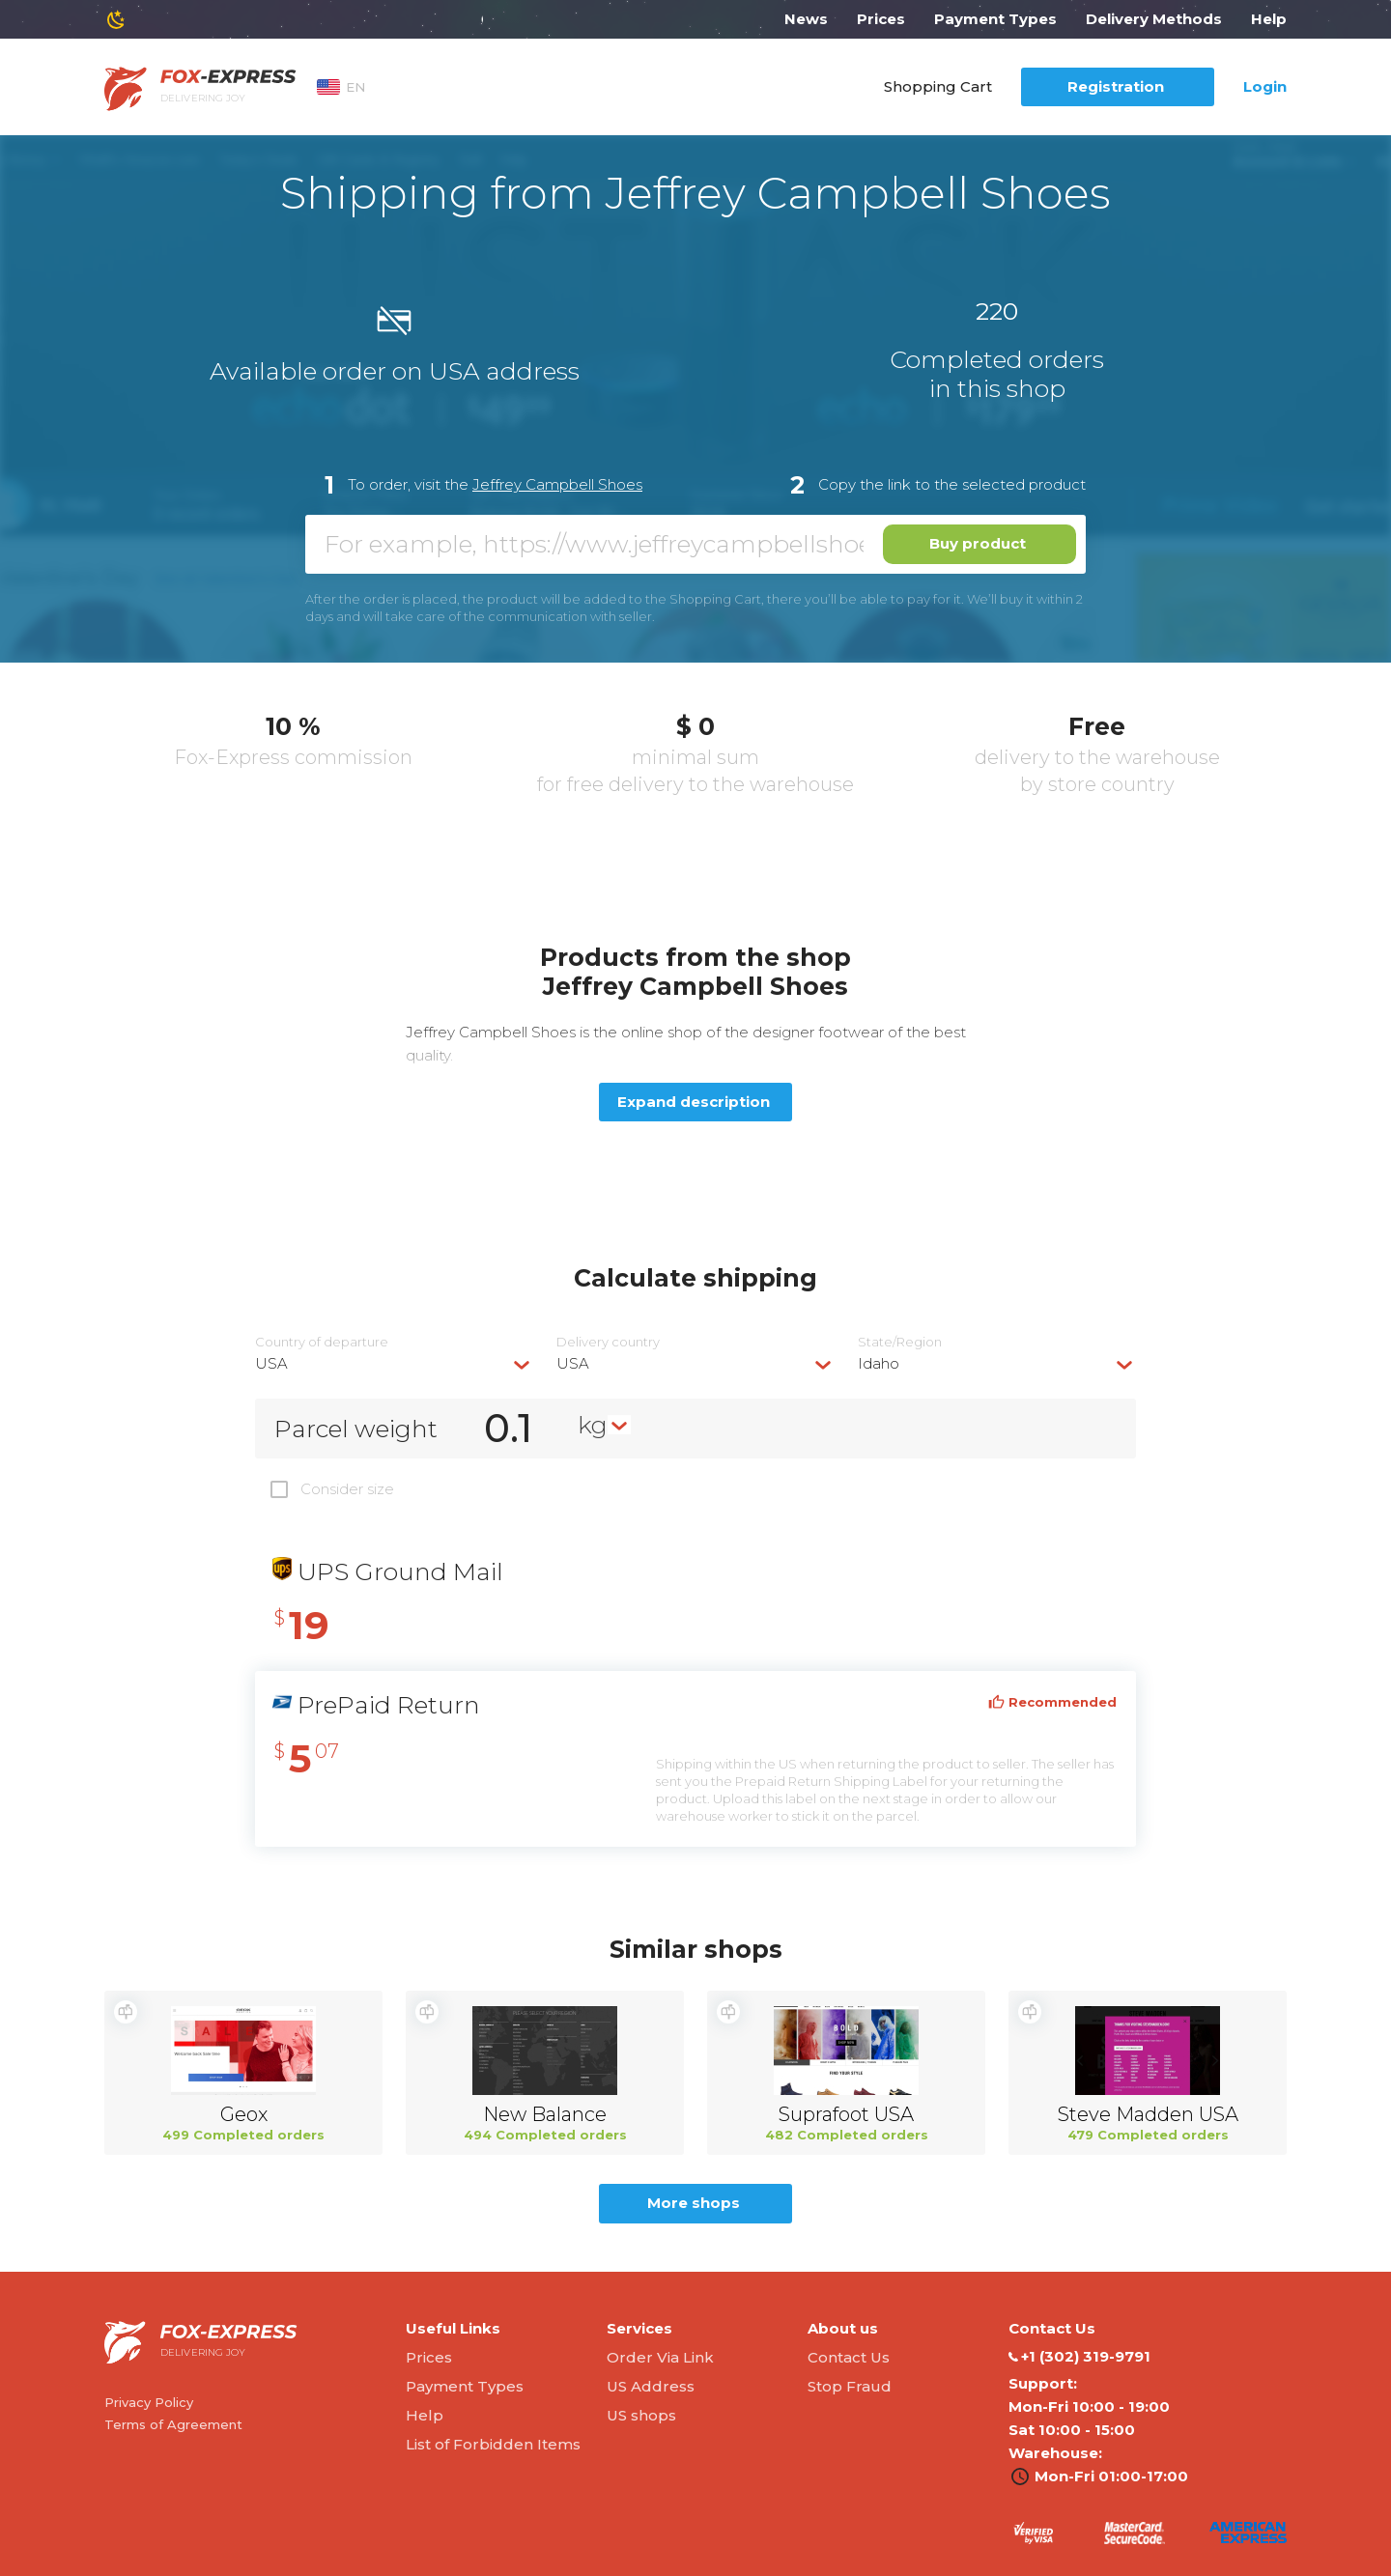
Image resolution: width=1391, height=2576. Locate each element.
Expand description (693, 1101)
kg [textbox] (593, 1424)
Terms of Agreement (173, 2424)
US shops (641, 2415)
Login (1265, 86)
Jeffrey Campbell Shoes (557, 484)
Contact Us (849, 2357)
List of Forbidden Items (493, 2444)
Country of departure (321, 1342)
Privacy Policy (148, 2402)
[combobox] (394, 1363)
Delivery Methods (1154, 19)
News (806, 19)
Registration (1115, 86)
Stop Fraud (850, 2386)
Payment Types (995, 19)
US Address (651, 2386)
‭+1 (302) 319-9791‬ (1079, 2356)
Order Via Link (660, 2357)
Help (1269, 19)
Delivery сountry (608, 1342)
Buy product (977, 543)
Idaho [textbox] (878, 1363)
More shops (693, 2203)
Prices (881, 19)
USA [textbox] (271, 1363)
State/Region (900, 1342)
